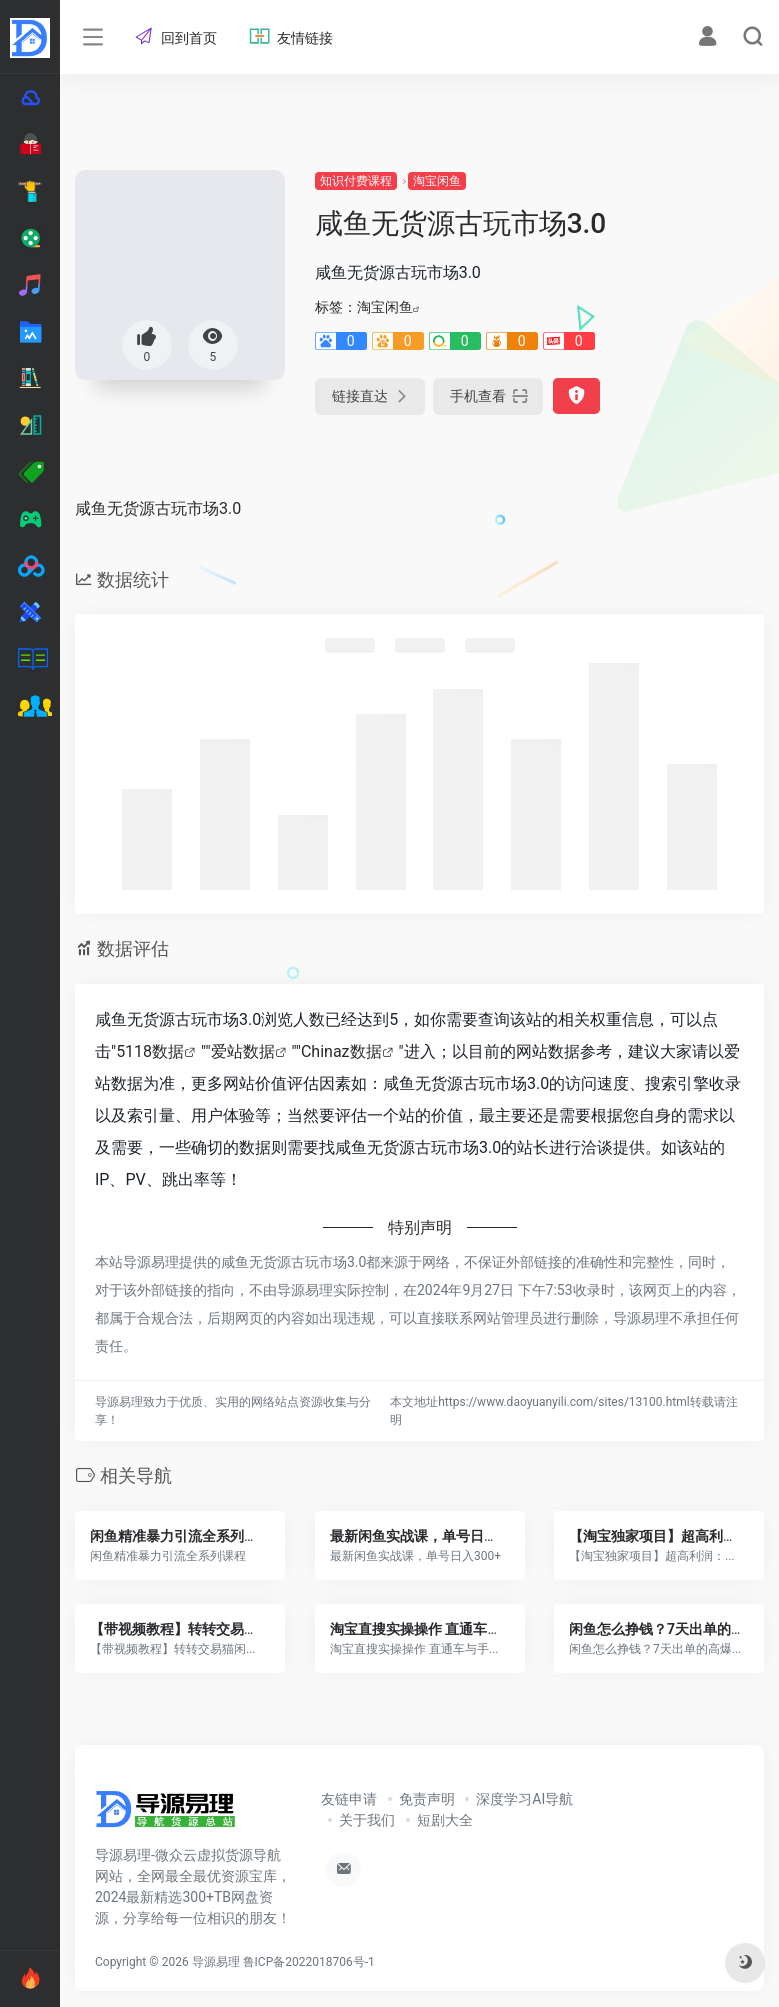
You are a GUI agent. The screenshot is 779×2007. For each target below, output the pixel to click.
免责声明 (427, 1799)
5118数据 (150, 1051)
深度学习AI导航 (524, 1799)
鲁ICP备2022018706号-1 (309, 1962)
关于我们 (367, 1820)
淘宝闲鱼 (437, 181)
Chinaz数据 (341, 1051)
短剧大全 (445, 1820)
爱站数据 (243, 1051)
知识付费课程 (356, 181)
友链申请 (349, 1799)
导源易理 (216, 1962)
